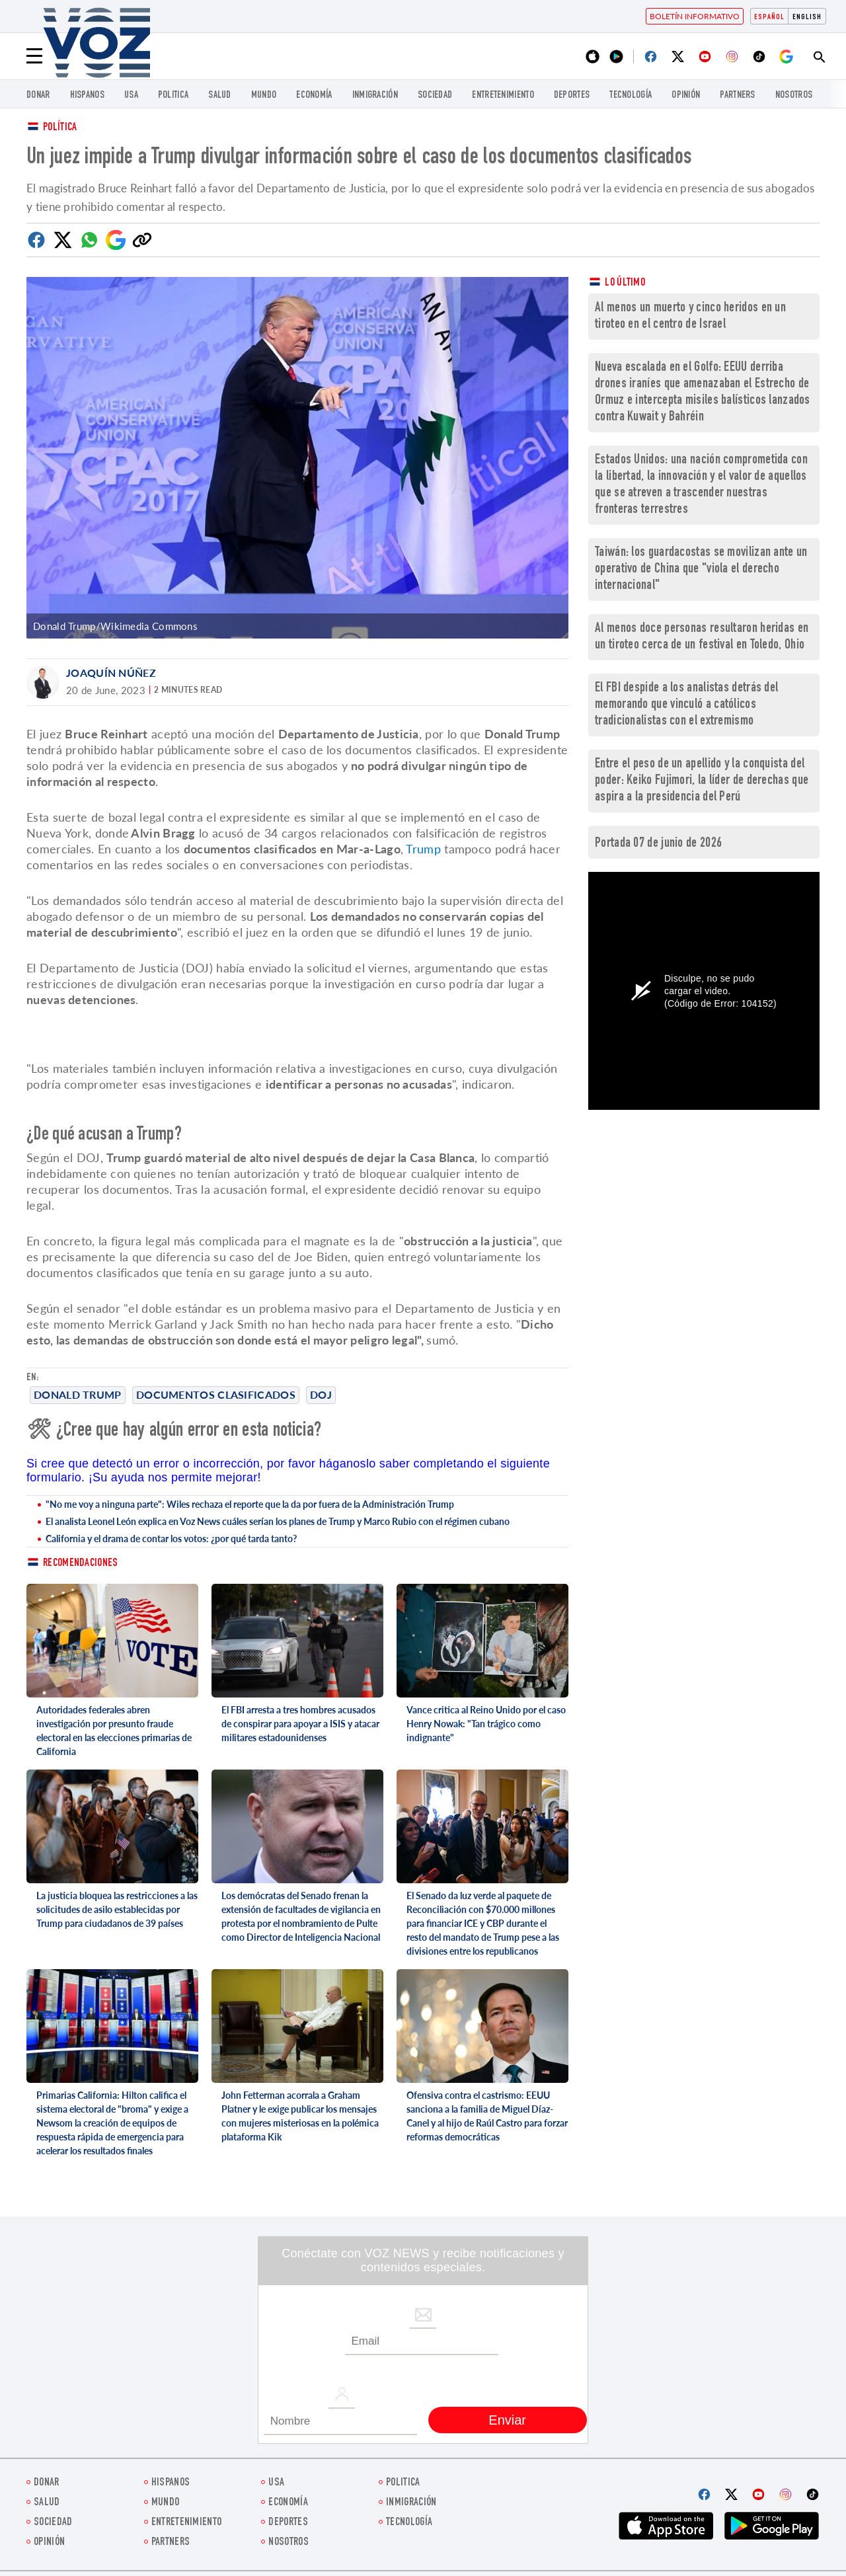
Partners (737, 95)
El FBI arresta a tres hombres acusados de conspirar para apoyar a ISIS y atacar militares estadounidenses (300, 1723)
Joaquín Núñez (111, 672)
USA (131, 95)
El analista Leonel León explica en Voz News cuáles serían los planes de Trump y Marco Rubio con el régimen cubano (278, 1521)
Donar (38, 95)
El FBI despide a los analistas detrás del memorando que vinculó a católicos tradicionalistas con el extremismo (686, 705)
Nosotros (793, 95)
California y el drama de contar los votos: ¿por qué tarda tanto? (171, 1538)
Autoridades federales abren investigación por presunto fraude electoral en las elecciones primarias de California (114, 1730)
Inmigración (375, 95)
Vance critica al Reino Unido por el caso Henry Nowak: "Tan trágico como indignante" (486, 1723)
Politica (173, 95)
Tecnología (630, 95)
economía (314, 95)
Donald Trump (78, 1394)
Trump (423, 848)
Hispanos (87, 95)
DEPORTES (572, 95)
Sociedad (435, 95)
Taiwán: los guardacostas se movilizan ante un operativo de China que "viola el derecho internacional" (701, 569)
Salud (219, 95)
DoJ (321, 1394)
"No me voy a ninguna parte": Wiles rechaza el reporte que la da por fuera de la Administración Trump (250, 1504)
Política (60, 128)
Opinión (686, 95)
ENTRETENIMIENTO (503, 95)
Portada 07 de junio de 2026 (658, 844)
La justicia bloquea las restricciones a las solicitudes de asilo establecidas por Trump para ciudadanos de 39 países (117, 1909)
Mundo (264, 95)
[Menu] (34, 56)
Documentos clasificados (215, 1394)
